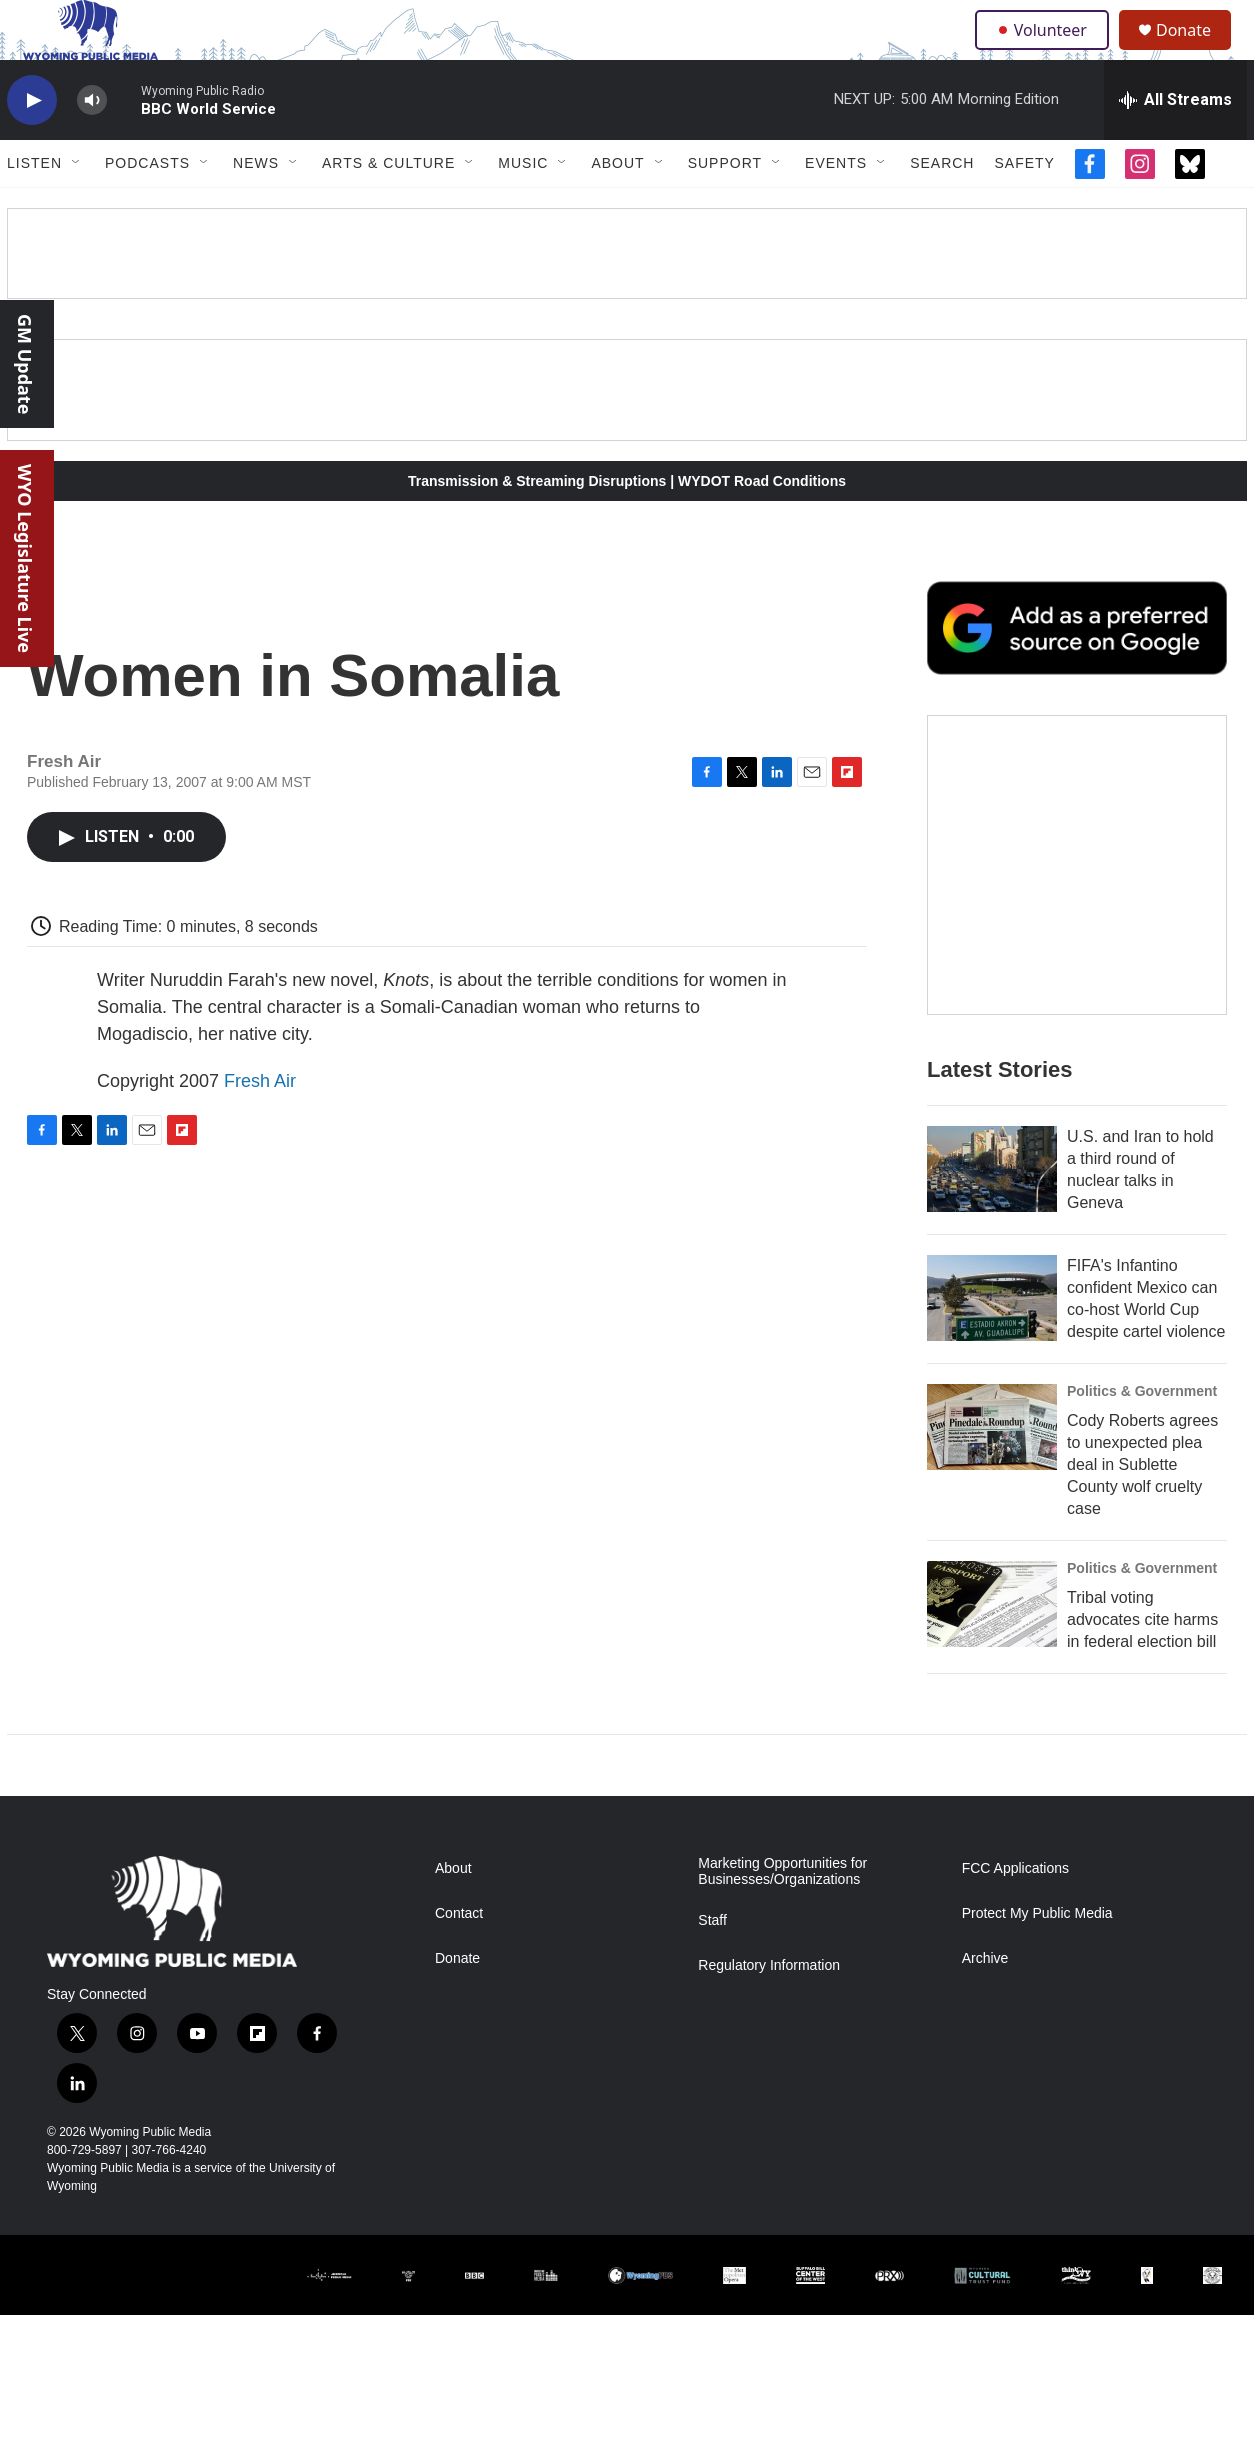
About (617, 208)
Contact (459, 2038)
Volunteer (1046, 52)
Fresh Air (260, 1126)
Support (725, 208)
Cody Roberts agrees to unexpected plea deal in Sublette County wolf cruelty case (1142, 1549)
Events (836, 208)
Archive (985, 2083)
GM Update (25, 364)
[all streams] (1175, 145)
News (256, 208)
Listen (34, 208)
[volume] (92, 145)
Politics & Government (1142, 1476)
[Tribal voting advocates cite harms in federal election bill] (992, 1689)
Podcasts (147, 208)
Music (523, 208)
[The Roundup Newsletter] (1077, 950)
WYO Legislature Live (25, 558)
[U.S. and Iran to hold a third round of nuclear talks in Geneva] (992, 1254)
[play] (32, 145)
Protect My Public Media (1037, 2038)
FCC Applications (1015, 1993)
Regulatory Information (769, 2090)
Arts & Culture (388, 208)
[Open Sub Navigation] (77, 208)
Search (942, 208)
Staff (712, 2045)
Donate (1196, 52)
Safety (1024, 208)
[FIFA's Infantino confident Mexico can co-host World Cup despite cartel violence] (992, 1383)
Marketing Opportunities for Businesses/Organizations (782, 1996)
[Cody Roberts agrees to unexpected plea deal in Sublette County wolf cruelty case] (992, 1512)
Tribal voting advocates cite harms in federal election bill (1142, 1704)
